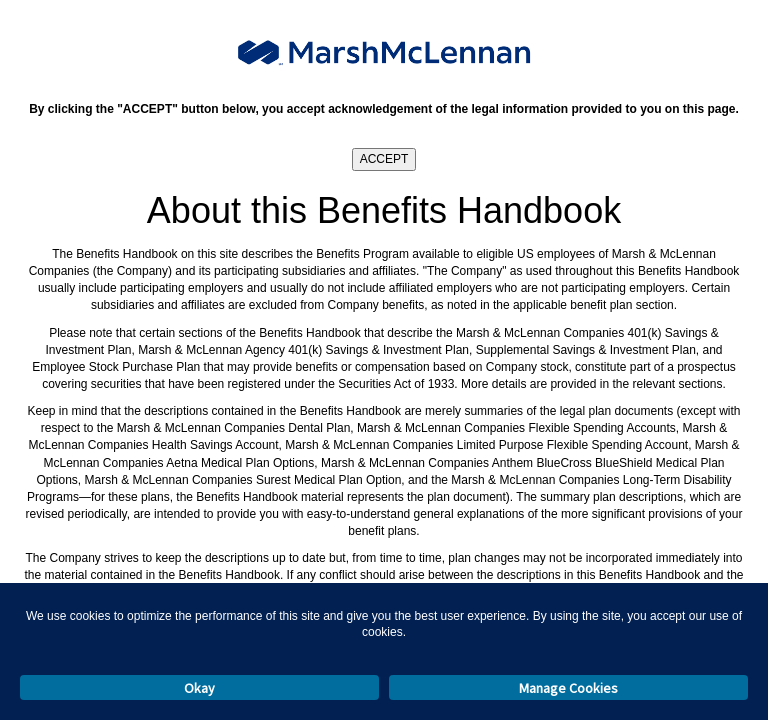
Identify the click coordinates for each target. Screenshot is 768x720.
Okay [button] (199, 688)
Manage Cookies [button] (568, 688)
